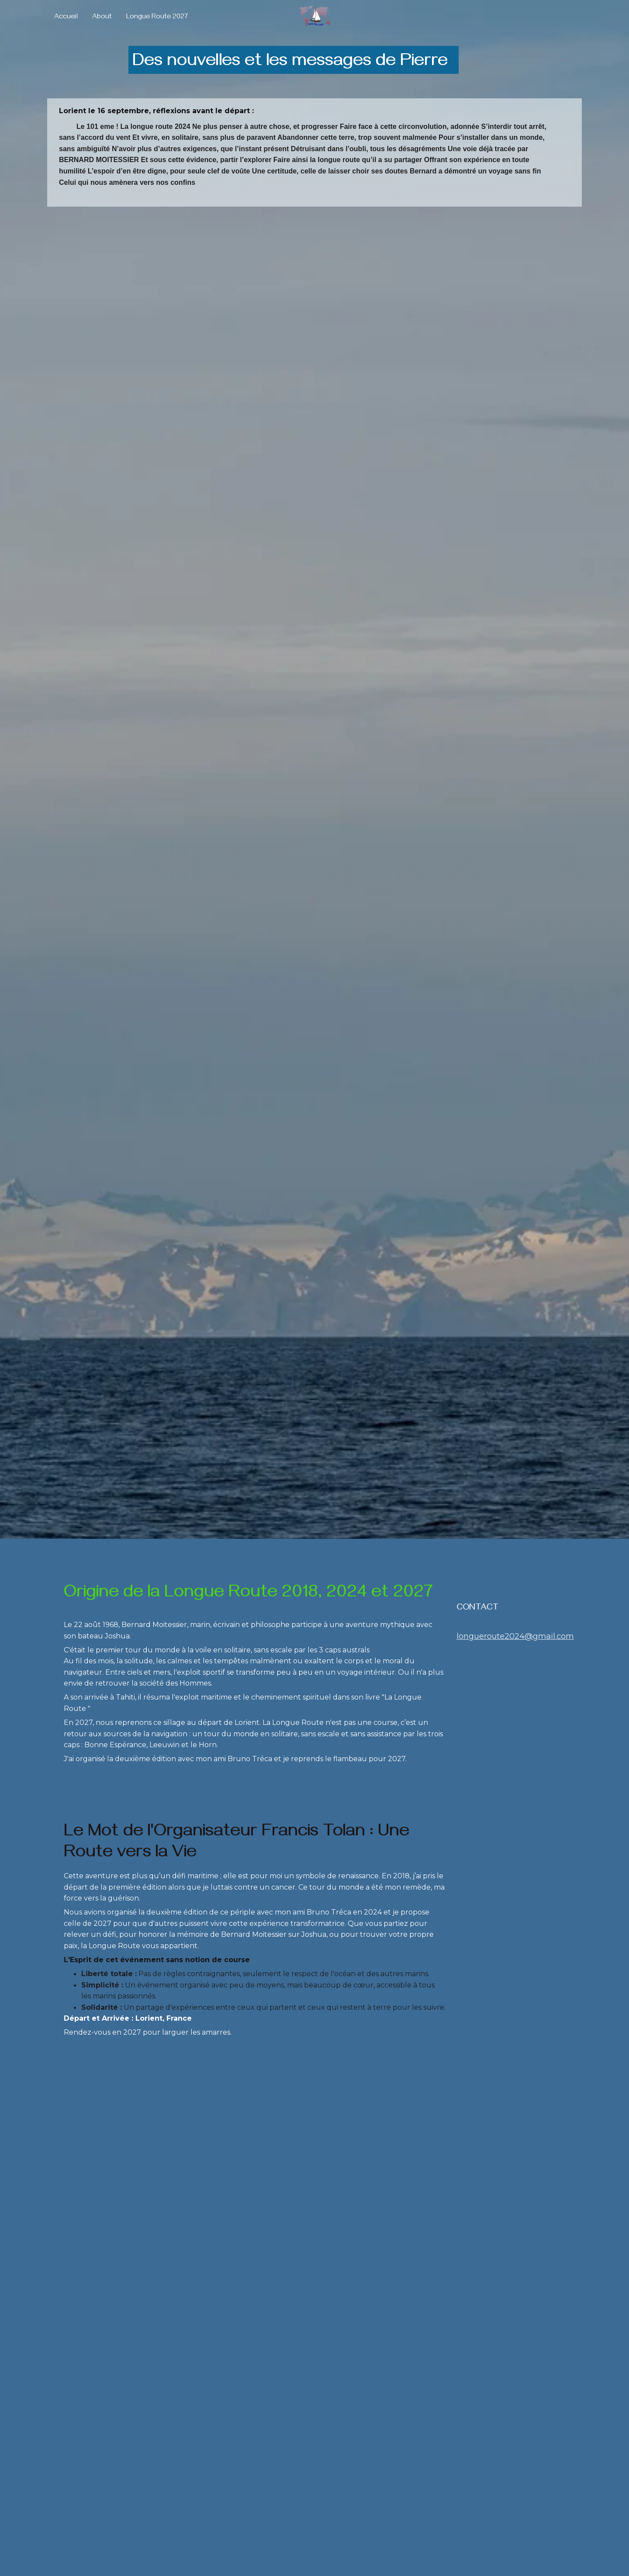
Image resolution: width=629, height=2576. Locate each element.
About (102, 18)
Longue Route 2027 (157, 18)
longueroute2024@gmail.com (515, 1636)
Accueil (66, 18)
